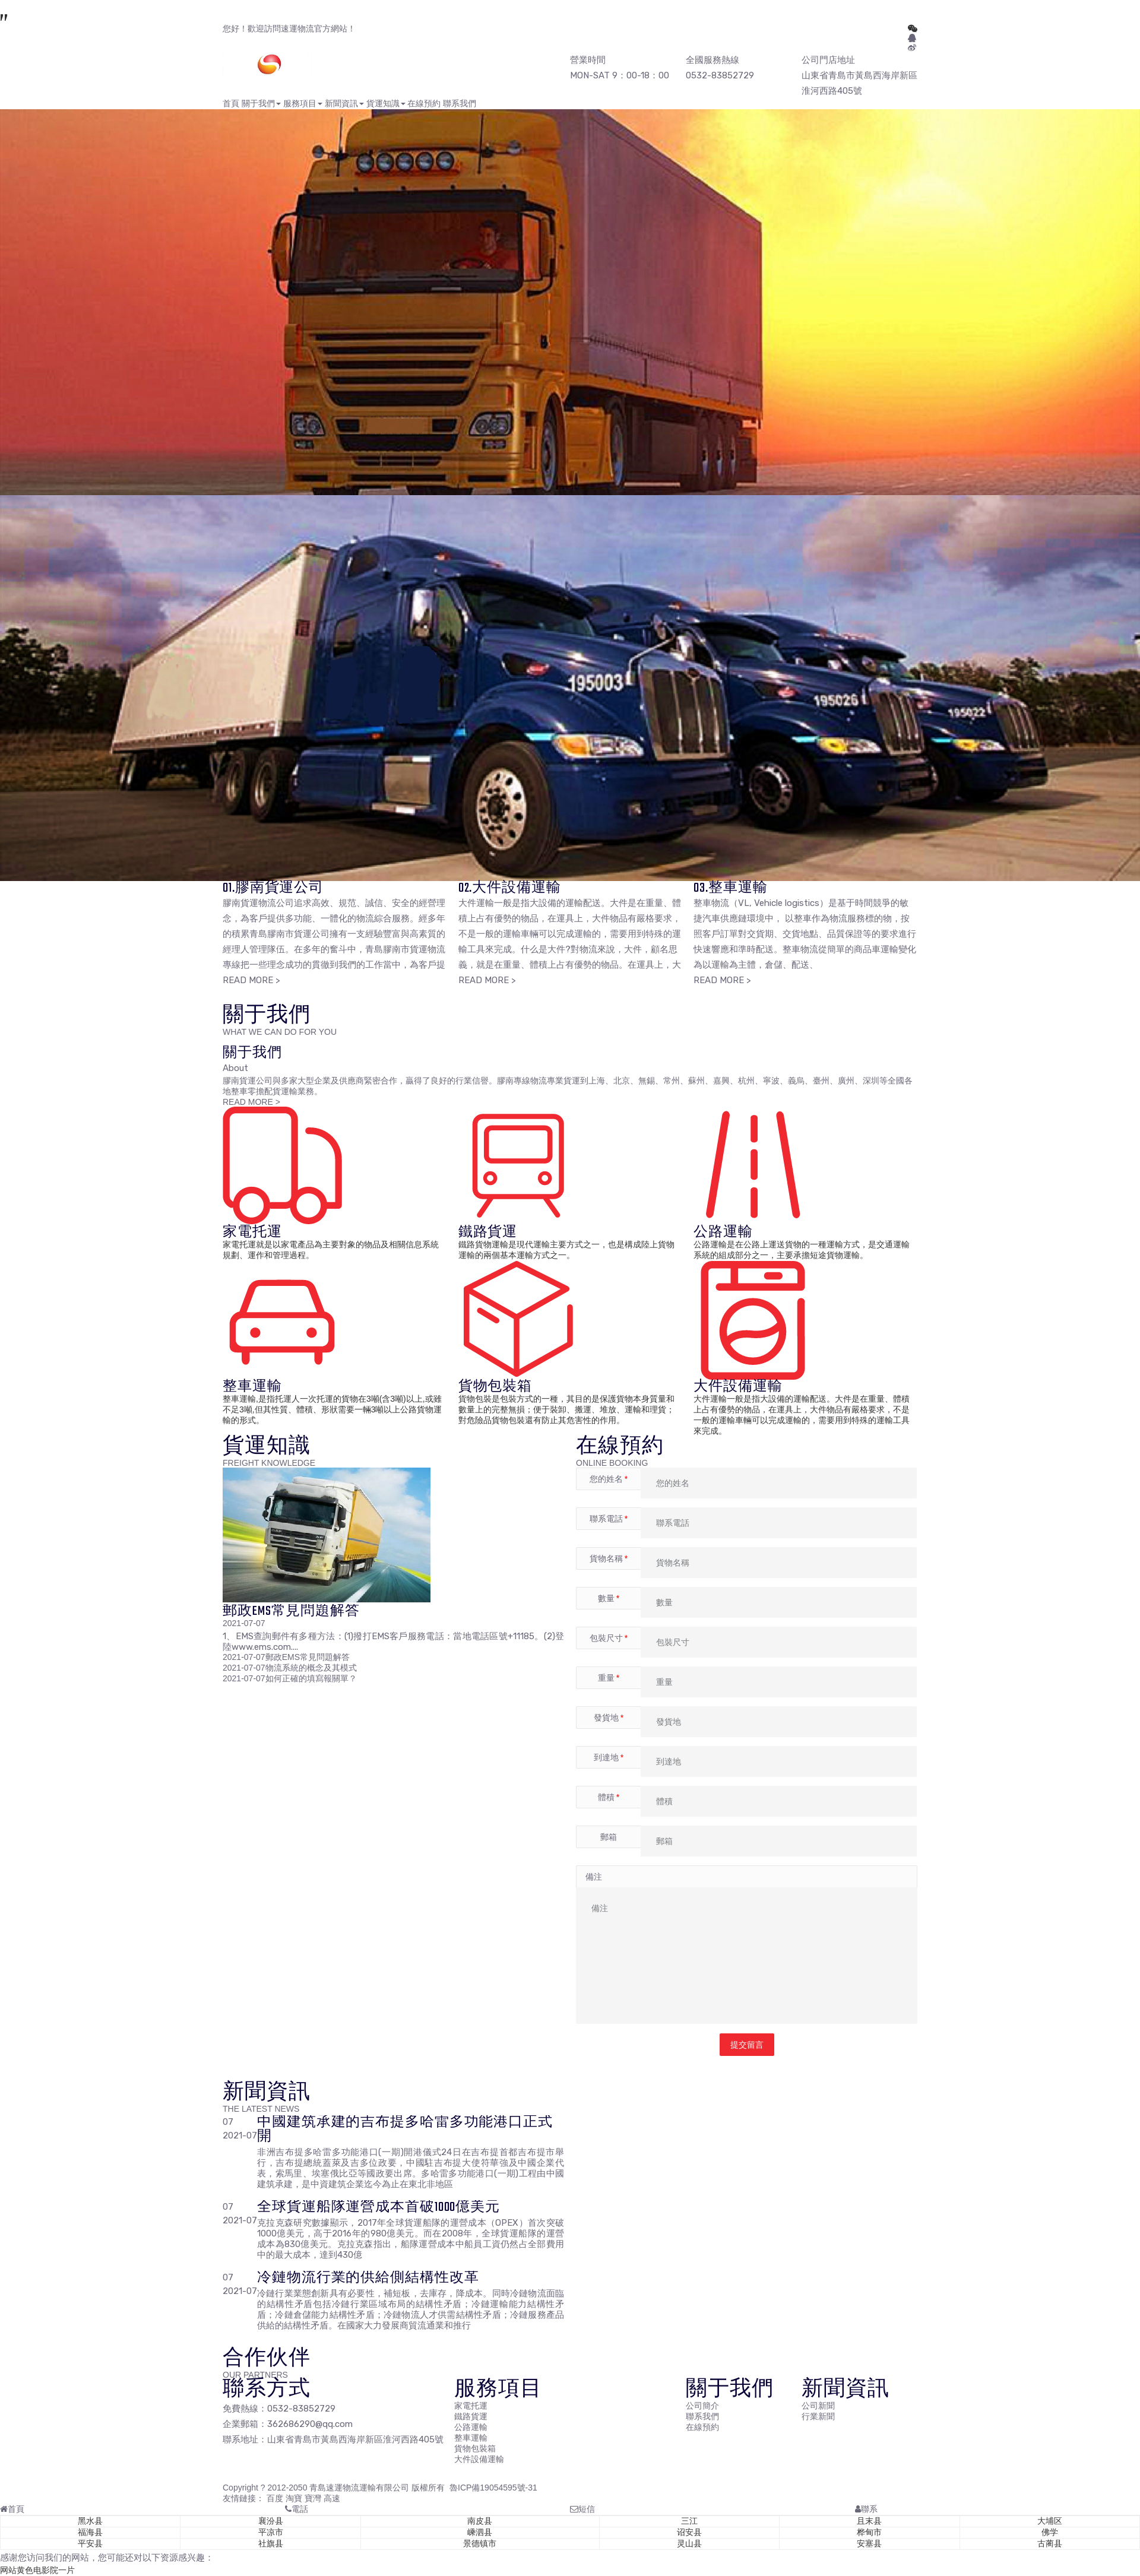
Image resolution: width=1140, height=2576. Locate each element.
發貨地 (608, 1717)
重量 (608, 1678)
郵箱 (608, 1837)
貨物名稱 (609, 1558)
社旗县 (270, 2543)
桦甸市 (869, 2532)
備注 (593, 1876)
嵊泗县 (479, 2532)
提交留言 (747, 2044)
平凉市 (270, 2532)
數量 (608, 1598)
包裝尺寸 (609, 1638)
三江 (689, 2521)
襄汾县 (270, 2521)
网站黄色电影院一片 (37, 2570)
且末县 (869, 2521)
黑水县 (90, 2521)
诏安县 (689, 2532)
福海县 (90, 2532)
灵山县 (689, 2543)
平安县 (90, 2543)
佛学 (1049, 2532)
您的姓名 (609, 1479)
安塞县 (869, 2543)
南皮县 (479, 2521)
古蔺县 (1049, 2543)
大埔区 (1049, 2521)
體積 (608, 1797)
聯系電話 (609, 1518)
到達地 (608, 1757)
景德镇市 (479, 2543)
